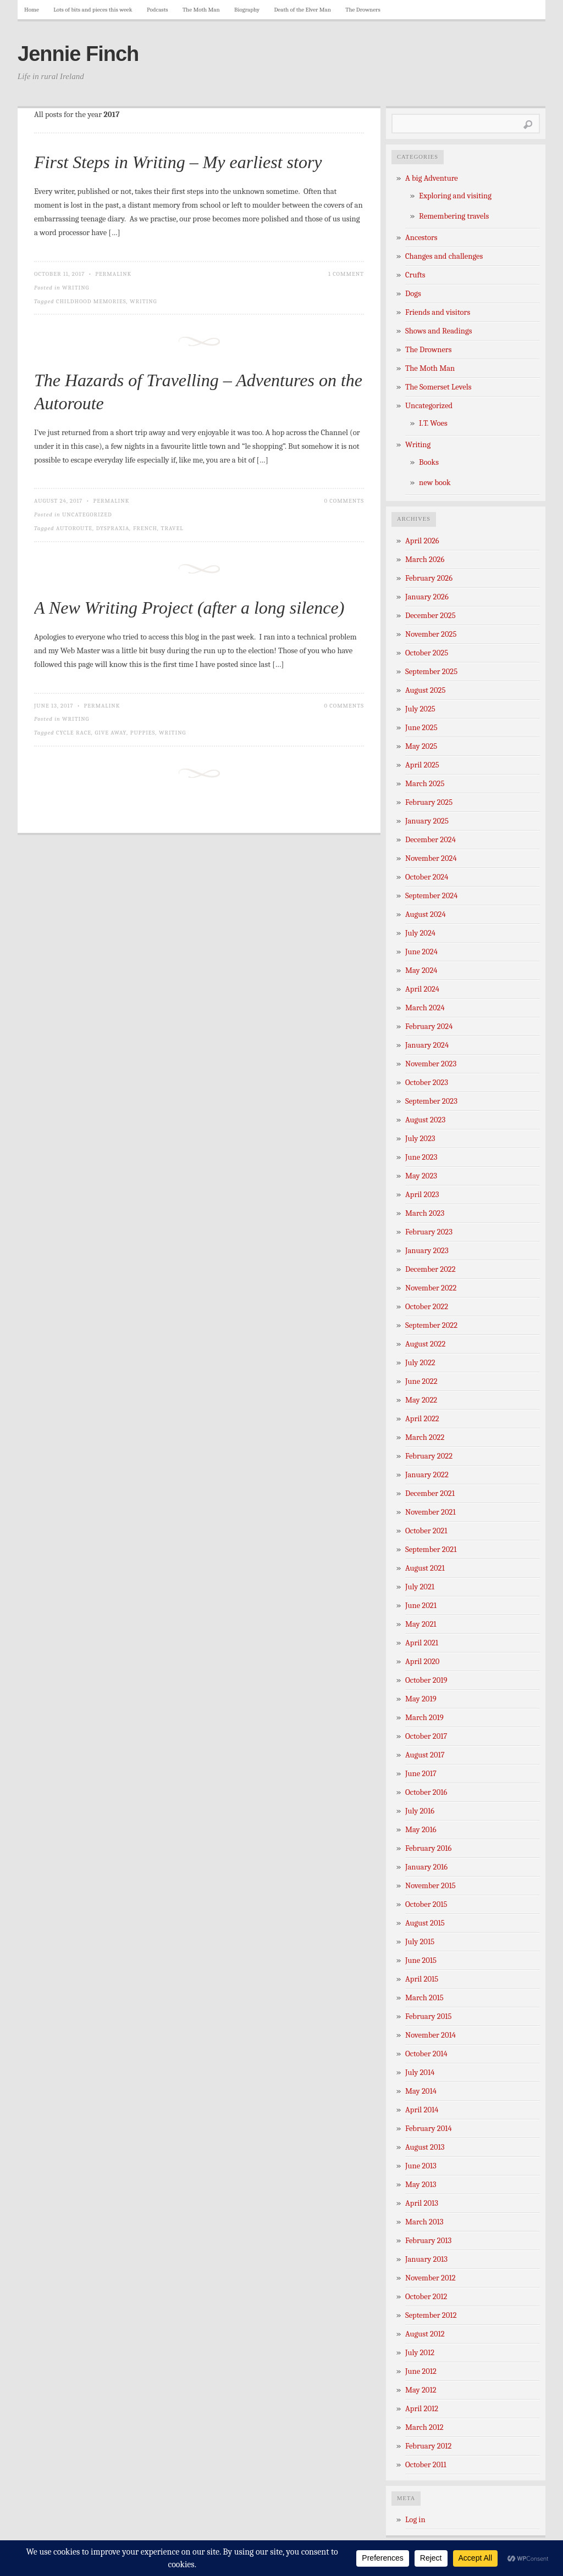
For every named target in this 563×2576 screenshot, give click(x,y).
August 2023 (425, 1120)
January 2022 (427, 1474)
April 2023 (422, 1194)
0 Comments (344, 500)
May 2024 (421, 970)
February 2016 (428, 1848)
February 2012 (428, 2446)
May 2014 (421, 2091)
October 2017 (426, 1736)
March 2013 (424, 2222)
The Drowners (362, 9)
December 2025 (430, 615)
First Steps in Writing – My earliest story (178, 162)
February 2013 (428, 2240)
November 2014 (430, 2035)
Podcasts (157, 9)
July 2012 (419, 2352)
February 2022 (428, 1456)
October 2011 (425, 2464)
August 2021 (425, 1568)
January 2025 (427, 821)
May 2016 (421, 1829)
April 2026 (422, 541)
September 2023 (431, 1101)
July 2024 (420, 933)
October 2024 (426, 877)
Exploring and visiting (455, 196)
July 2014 (419, 2072)
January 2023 (427, 1250)
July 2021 (419, 1587)
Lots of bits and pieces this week (92, 9)
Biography (247, 9)
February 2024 (428, 1026)
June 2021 (421, 1605)
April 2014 (421, 2110)
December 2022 (430, 1269)
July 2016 (419, 1811)
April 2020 (422, 1661)
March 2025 (424, 783)
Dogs (413, 293)
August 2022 (425, 1344)
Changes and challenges (444, 256)
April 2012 (421, 2408)
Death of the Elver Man (302, 9)
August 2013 (425, 2147)
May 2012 (421, 2390)
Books (429, 462)
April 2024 (422, 989)
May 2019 (421, 1699)
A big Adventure (431, 178)
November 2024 (431, 858)
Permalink (113, 273)
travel (172, 528)
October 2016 (426, 1792)
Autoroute (74, 528)
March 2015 (424, 1997)
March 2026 (424, 559)
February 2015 (428, 2016)
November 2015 (430, 1885)
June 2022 (421, 1381)
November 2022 (430, 1288)
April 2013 (421, 2203)
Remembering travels (454, 216)
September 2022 (431, 1325)
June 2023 (421, 1157)
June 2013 (421, 2166)
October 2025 (426, 653)
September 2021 (431, 1549)
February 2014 (428, 2128)
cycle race (73, 732)
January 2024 (427, 1045)
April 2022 (422, 1418)
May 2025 (421, 746)
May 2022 (421, 1400)
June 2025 (421, 727)
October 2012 (426, 2296)
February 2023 (428, 1232)
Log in (415, 2519)
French (145, 528)
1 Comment (346, 273)
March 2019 (424, 1717)
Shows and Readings (438, 331)
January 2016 (426, 1867)
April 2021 (421, 1643)
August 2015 (425, 1923)
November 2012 (430, 2278)
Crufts (415, 275)
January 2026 (427, 597)
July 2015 (419, 1941)
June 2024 (421, 951)
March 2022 (424, 1437)
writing (143, 301)
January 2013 (426, 2259)
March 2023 (424, 1213)
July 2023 (420, 1138)
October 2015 (426, 1904)
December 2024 (430, 839)
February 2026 (428, 578)
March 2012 (424, 2427)
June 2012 (421, 2371)
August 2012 (425, 2334)
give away (111, 732)
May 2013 (420, 2184)
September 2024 (431, 895)
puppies (143, 732)
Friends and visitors (437, 312)
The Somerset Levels (438, 387)
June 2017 (421, 1773)
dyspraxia (113, 528)
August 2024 (425, 914)
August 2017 (425, 1755)
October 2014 (426, 2053)
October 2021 (426, 1530)
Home (31, 9)
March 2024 (425, 1007)
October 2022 (426, 1306)
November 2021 (430, 1512)
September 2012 (431, 2315)
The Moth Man (201, 9)
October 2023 (426, 1082)
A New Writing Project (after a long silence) (189, 607)
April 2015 (421, 1979)
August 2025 (425, 690)
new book (435, 482)
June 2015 (421, 1960)
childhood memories (91, 301)
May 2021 (421, 1624)
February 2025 (428, 802)
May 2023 (421, 1176)
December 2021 (430, 1493)
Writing (75, 287)
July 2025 (420, 709)
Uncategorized (87, 514)
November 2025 (430, 634)
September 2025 (431, 671)
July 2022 (420, 1362)
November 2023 (430, 1064)
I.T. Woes (433, 423)
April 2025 (422, 765)
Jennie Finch (78, 53)
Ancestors (421, 237)
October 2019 (426, 1680)
